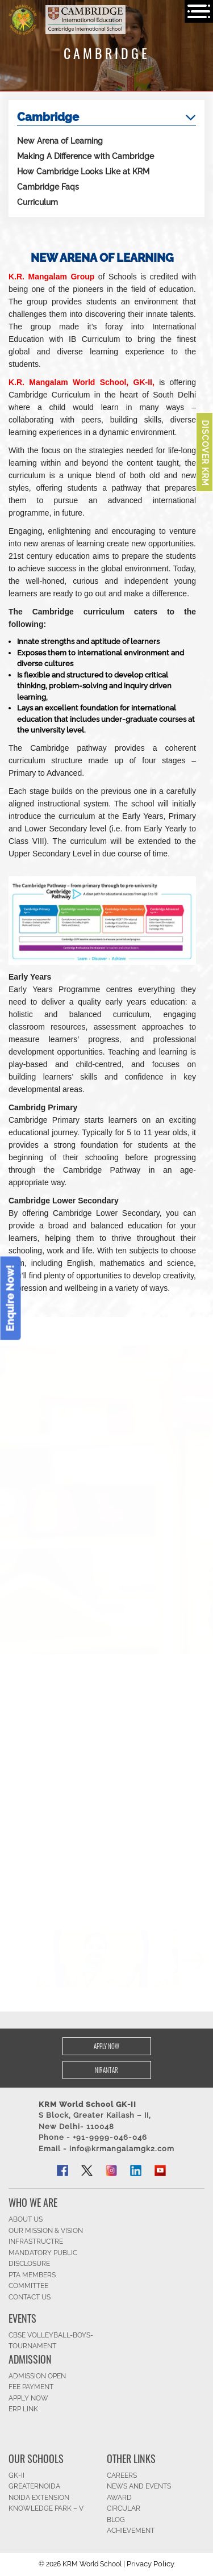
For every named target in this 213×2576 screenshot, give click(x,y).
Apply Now (106, 2046)
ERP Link (23, 2409)
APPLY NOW (28, 2398)
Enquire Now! (10, 1298)
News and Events (139, 2486)
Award (119, 2498)
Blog (116, 2520)
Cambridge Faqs (48, 186)
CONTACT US (30, 2297)
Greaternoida (34, 2486)
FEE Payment (31, 2387)
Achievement (130, 2531)
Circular (123, 2508)
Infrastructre (36, 2241)
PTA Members (32, 2275)
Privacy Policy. (151, 2564)
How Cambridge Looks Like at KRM (83, 171)
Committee (28, 2286)
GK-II (16, 2475)
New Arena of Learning (60, 140)
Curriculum (37, 202)
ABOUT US (26, 2219)
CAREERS (122, 2475)
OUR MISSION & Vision (46, 2231)
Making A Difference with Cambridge (85, 156)
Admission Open (37, 2376)
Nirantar (106, 2070)
